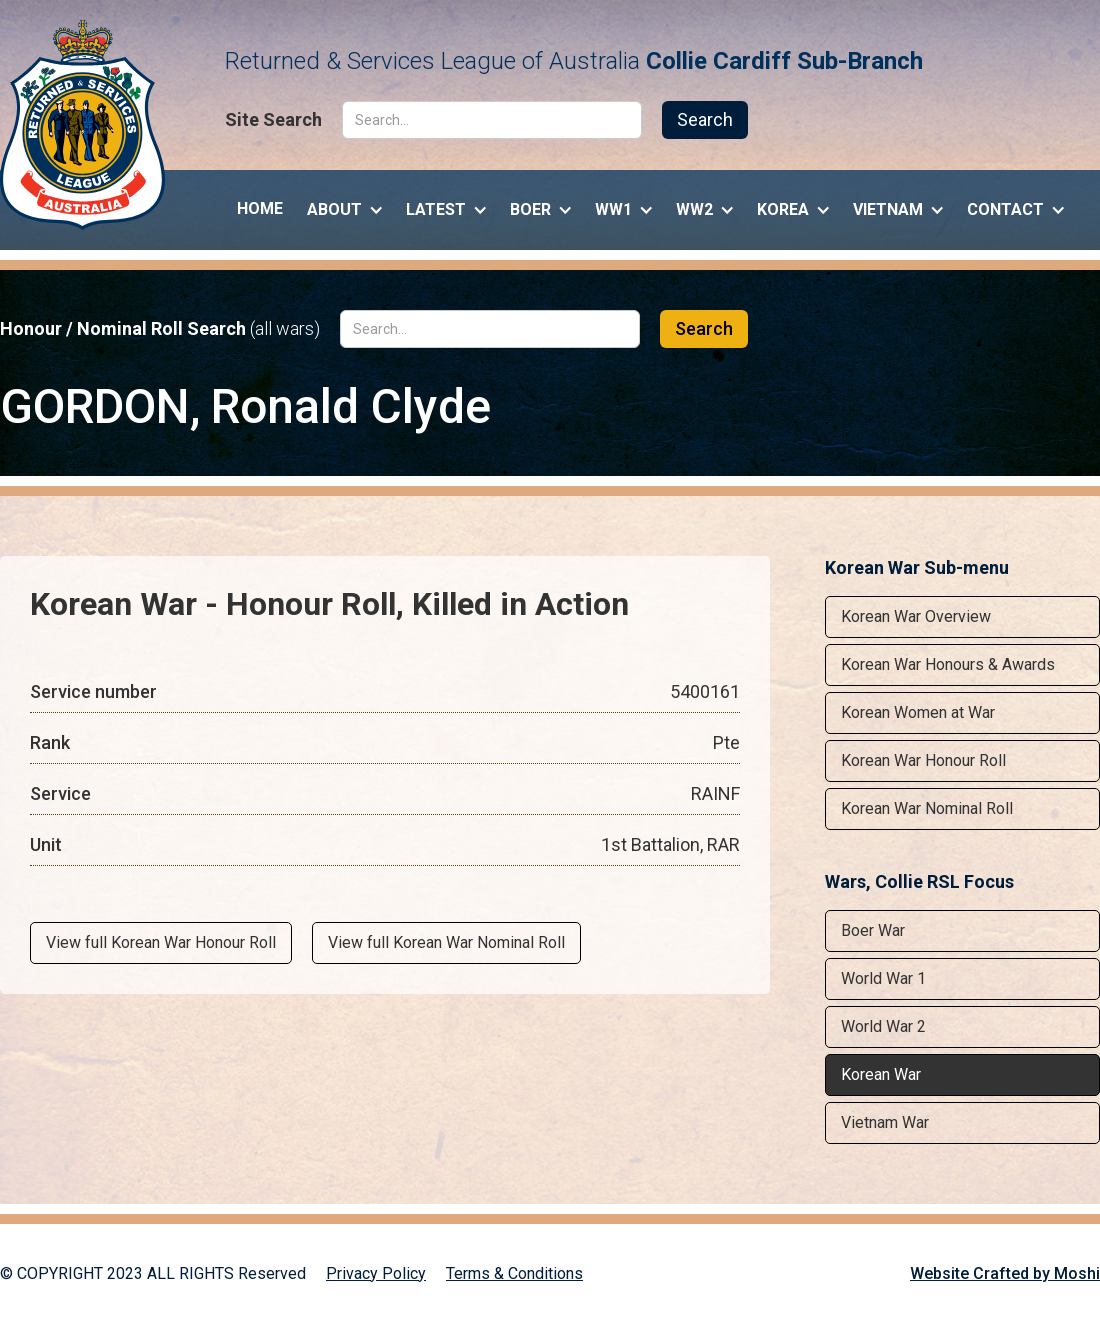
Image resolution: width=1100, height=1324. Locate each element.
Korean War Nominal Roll (927, 808)
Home (260, 208)
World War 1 (883, 978)
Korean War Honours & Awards (948, 664)
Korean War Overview (916, 616)
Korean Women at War (918, 712)
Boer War (873, 930)
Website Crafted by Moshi (1005, 1273)
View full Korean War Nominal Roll (446, 942)
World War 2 (883, 1026)
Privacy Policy (376, 1273)
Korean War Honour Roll (923, 760)
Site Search (273, 120)
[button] (344, 205)
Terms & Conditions (514, 1273)
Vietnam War (885, 1122)
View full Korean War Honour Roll (161, 942)
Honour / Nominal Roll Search (160, 329)
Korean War (881, 1074)
